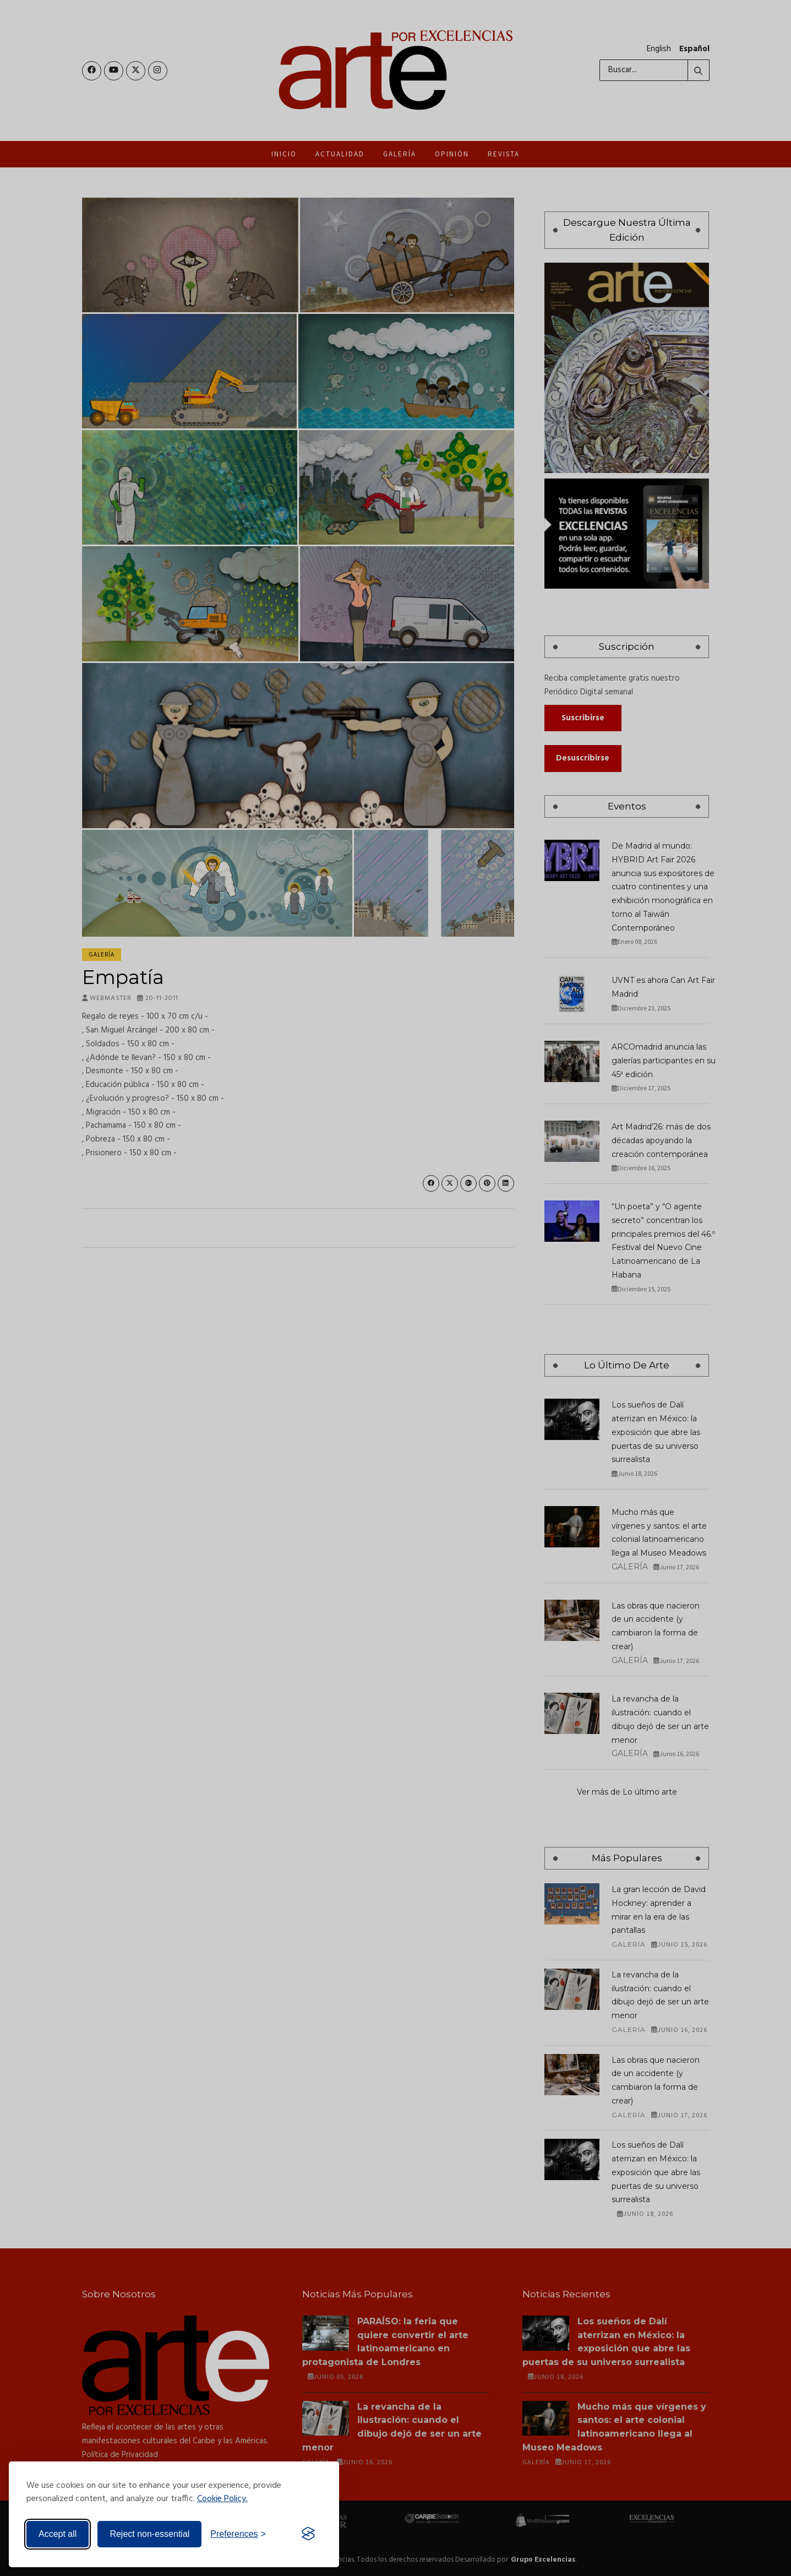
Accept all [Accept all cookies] (58, 2534)
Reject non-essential (149, 2534)
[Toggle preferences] (238, 2534)
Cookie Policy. (222, 2499)
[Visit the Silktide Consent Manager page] (308, 2534)
